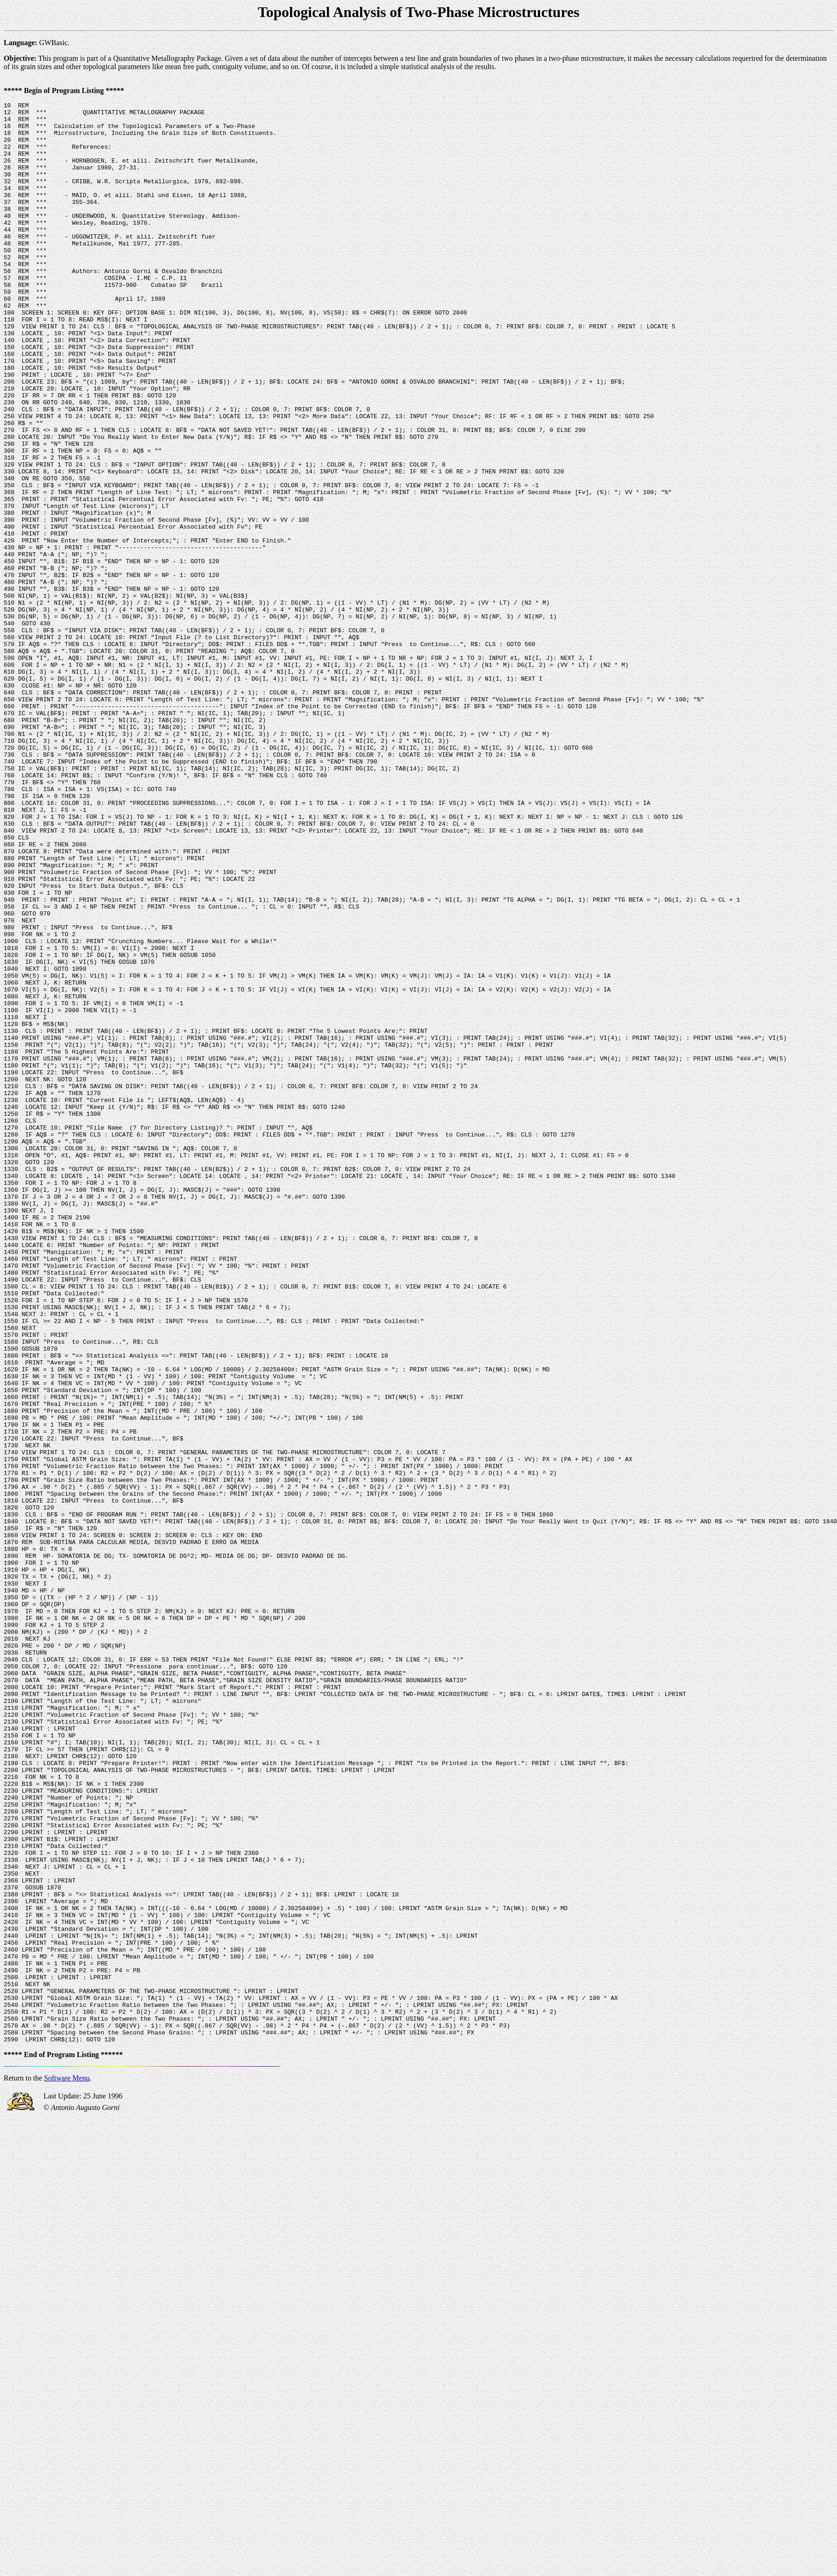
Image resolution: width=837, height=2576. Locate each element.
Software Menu (67, 2466)
